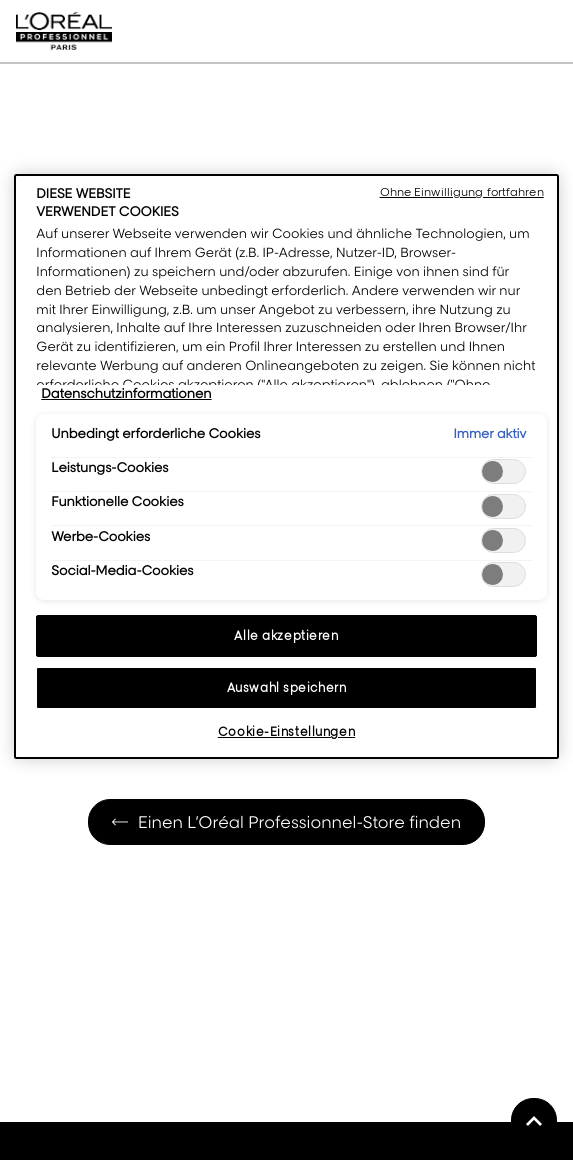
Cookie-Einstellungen (286, 731)
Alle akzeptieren (286, 635)
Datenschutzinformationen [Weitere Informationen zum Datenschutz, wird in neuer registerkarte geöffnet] (126, 394)
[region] (286, 466)
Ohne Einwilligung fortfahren (462, 192)
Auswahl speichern (287, 687)
